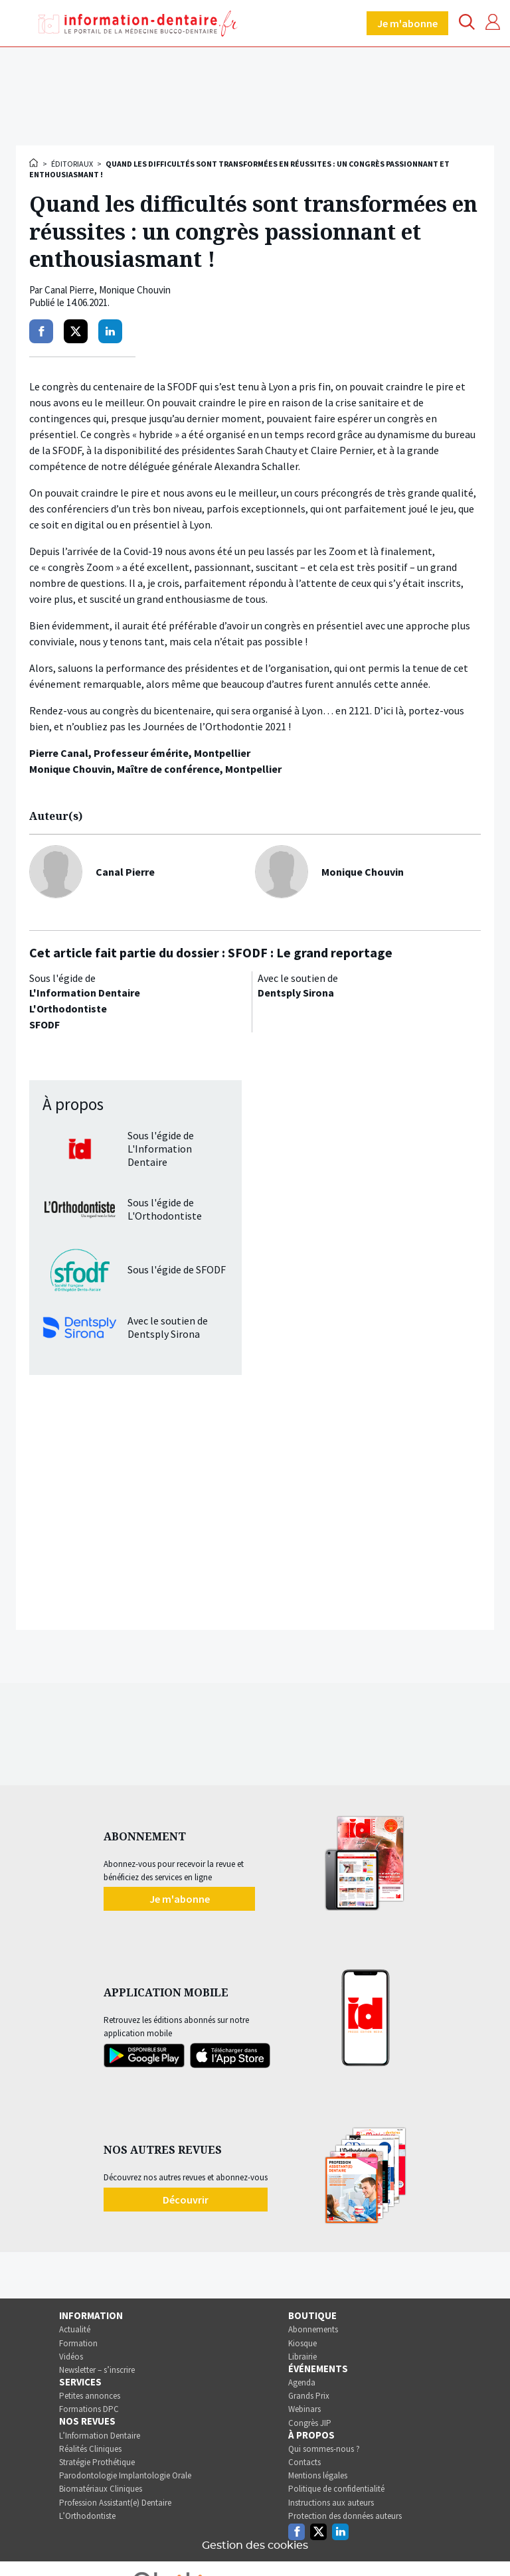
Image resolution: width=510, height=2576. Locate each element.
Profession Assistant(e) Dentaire (115, 2502)
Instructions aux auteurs (331, 2502)
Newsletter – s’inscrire (97, 2369)
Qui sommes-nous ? (324, 2449)
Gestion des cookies (255, 2545)
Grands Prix (308, 2395)
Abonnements (313, 2329)
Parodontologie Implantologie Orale (125, 2475)
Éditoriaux (72, 164)
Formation (78, 2343)
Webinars (304, 2409)
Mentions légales (317, 2475)
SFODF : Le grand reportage (310, 952)
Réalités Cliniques (90, 2449)
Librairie (302, 2356)
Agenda (301, 2382)
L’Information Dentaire (99, 2435)
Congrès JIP (309, 2423)
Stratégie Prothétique (97, 2462)
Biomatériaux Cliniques (100, 2488)
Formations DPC (89, 2409)
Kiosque (302, 2343)
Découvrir (186, 2199)
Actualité (74, 2329)
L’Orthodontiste (87, 2516)
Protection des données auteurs (345, 2516)
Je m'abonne (407, 23)
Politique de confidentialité (336, 2488)
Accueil (34, 162)
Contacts (304, 2462)
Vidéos (71, 2356)
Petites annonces (89, 2395)
